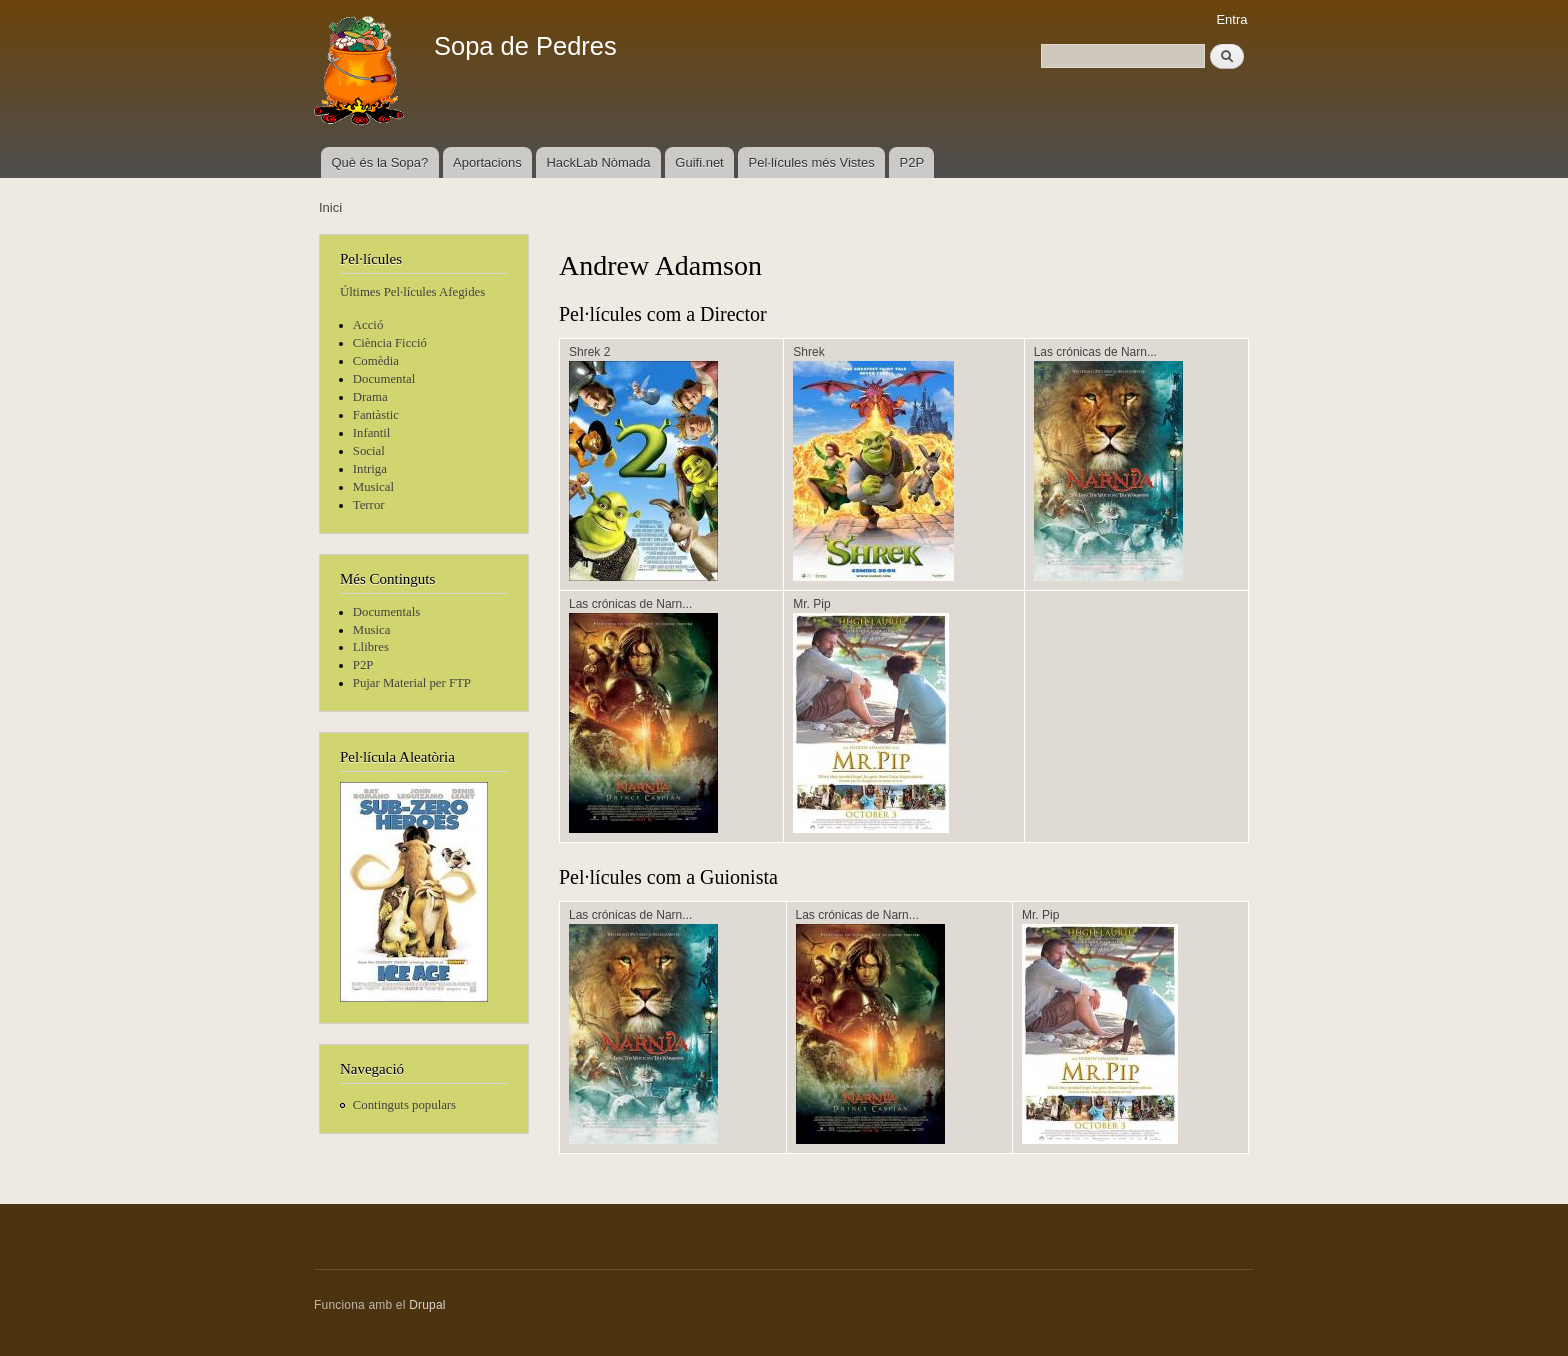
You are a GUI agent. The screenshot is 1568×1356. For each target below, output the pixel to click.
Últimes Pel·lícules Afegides (412, 292)
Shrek (808, 352)
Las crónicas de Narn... (1095, 352)
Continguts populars (404, 1105)
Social (369, 451)
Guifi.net (699, 162)
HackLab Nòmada (598, 162)
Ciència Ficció (390, 343)
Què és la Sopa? (379, 162)
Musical (373, 487)
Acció (368, 325)
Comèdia (376, 361)
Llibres (371, 647)
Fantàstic (376, 415)
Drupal (427, 1305)
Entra (1231, 19)
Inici (330, 207)
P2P (912, 162)
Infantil (372, 433)
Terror (369, 505)
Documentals (386, 612)
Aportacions (487, 162)
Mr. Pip (811, 604)
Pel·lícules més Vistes (812, 162)
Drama (370, 397)
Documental (384, 379)
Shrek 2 (589, 352)
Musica (372, 630)
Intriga (370, 469)
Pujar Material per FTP (412, 683)
